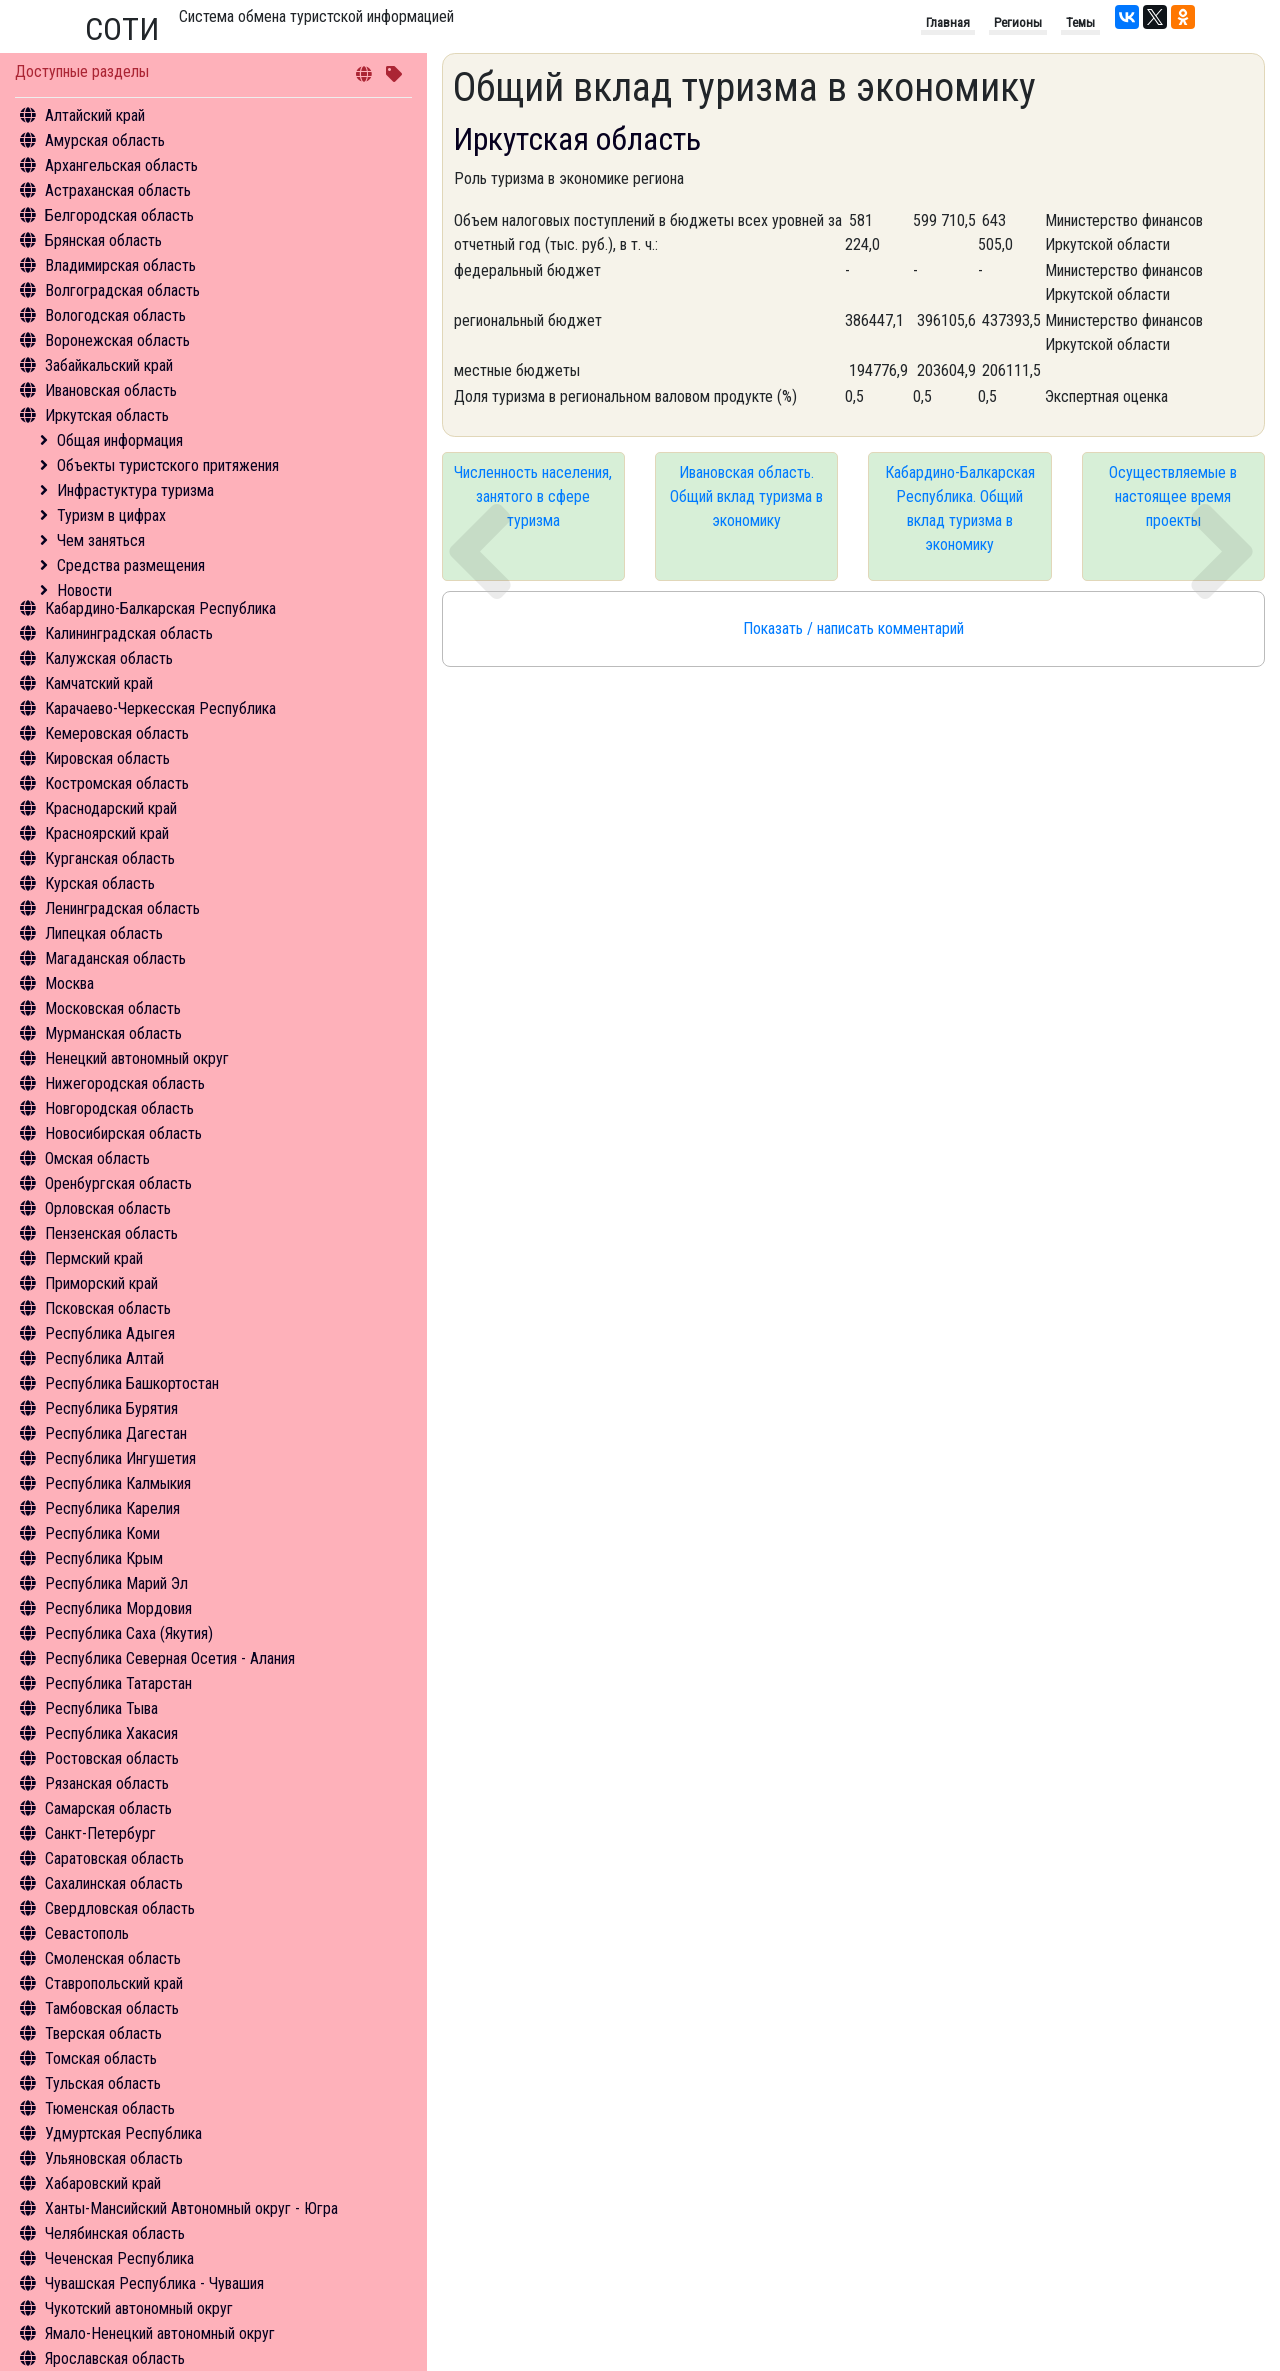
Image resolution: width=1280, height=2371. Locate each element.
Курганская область (110, 858)
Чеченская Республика (119, 2258)
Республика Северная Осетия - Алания (170, 1658)
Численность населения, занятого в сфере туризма (533, 496)
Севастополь (87, 1933)
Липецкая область (104, 933)
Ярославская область (115, 2358)
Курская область (100, 883)
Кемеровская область (117, 733)
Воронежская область (117, 340)
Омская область (97, 1158)
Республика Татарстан (118, 1683)
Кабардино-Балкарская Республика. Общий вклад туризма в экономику (960, 508)
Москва (69, 983)
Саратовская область (114, 1858)
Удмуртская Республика (123, 2133)
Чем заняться (101, 540)
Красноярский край (107, 833)
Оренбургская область (118, 1183)
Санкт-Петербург (100, 1833)
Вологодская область (115, 315)
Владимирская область (120, 265)
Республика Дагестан (116, 1433)
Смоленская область (113, 1958)
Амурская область (105, 140)
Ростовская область (112, 1758)
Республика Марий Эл (116, 1583)
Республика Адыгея (110, 1333)
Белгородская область (119, 215)
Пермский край (94, 1258)
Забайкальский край (109, 365)
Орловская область (108, 1208)
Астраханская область (118, 190)
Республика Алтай (104, 1358)
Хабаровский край (103, 2183)
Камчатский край (99, 683)
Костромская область (117, 783)
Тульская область (103, 2083)
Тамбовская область (112, 2008)
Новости (84, 590)
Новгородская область (119, 1108)
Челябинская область (115, 2233)
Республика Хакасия (111, 1733)
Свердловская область (120, 1908)
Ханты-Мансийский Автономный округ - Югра (191, 2208)
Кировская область (107, 758)
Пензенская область (111, 1233)
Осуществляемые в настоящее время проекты (1173, 496)
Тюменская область (110, 2108)
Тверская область (103, 2033)
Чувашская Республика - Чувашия (154, 2283)
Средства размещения (131, 565)
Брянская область (103, 240)
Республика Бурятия (111, 1408)
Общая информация (120, 440)
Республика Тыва (101, 1708)
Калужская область (109, 658)
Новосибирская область (123, 1133)
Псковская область (108, 1308)
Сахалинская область (114, 1883)
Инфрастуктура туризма (135, 490)
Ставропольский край (114, 1983)
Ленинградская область (122, 908)
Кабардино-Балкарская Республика (160, 608)
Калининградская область (129, 633)
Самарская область (108, 1808)
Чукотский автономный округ (139, 2308)
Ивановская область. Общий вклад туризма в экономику (746, 496)
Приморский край (101, 1283)
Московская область (113, 1008)
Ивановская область (111, 390)
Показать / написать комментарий (853, 628)
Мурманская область (113, 1033)
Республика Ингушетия (120, 1458)
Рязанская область (107, 1783)
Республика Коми (102, 1533)
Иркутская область (107, 415)
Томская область (101, 2058)
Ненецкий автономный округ (137, 1058)
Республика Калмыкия (118, 1483)
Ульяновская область (114, 2158)
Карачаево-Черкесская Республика (160, 708)
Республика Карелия (112, 1508)
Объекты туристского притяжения (168, 465)
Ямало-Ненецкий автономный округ (160, 2333)
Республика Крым (104, 1558)
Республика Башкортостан (132, 1383)
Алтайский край (95, 115)
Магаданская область (115, 958)
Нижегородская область (125, 1083)
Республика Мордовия (118, 1608)
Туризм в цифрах (111, 515)
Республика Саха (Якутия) (129, 1633)
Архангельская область (121, 165)
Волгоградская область (122, 290)
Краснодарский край (111, 808)
